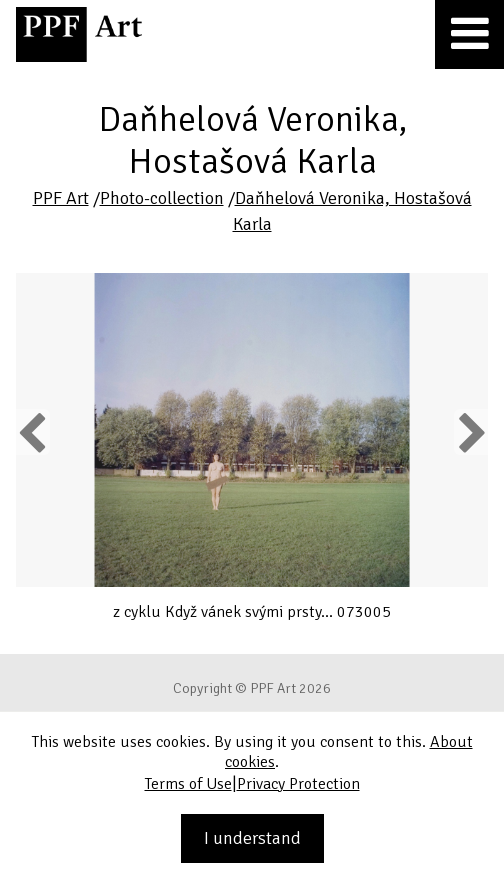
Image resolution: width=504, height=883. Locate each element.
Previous (33, 432)
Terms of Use (188, 784)
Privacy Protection (298, 784)
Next (470, 432)
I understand (252, 838)
